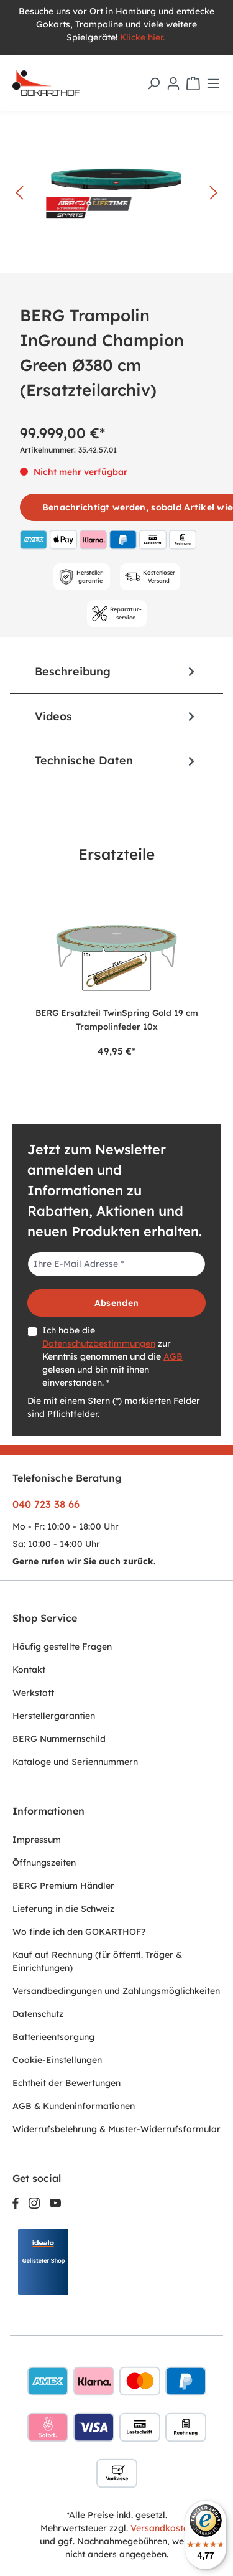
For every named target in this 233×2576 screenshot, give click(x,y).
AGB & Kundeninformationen (73, 2106)
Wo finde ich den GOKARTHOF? (78, 1931)
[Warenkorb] (193, 83)
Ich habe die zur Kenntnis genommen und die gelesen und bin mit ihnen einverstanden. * (112, 1356)
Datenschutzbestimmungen (98, 1343)
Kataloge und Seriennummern (75, 1761)
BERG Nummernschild (59, 1738)
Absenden (116, 1303)
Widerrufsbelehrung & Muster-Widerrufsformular (116, 2129)
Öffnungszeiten (44, 1862)
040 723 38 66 (46, 1504)
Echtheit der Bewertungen (66, 2083)
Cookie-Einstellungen (57, 2060)
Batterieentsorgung (53, 2036)
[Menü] (213, 83)
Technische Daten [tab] (116, 760)
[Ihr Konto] (173, 83)
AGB (173, 1356)
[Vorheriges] (19, 193)
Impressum (36, 1839)
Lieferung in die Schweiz (63, 1908)
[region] (116, 977)
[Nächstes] (213, 193)
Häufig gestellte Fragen (62, 1646)
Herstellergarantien (53, 1715)
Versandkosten (161, 2528)
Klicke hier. (143, 37)
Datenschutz (37, 2013)
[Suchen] (153, 83)
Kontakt (28, 1669)
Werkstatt (33, 1692)
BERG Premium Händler (63, 1885)
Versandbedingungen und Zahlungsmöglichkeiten (116, 1990)
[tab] (116, 671)
